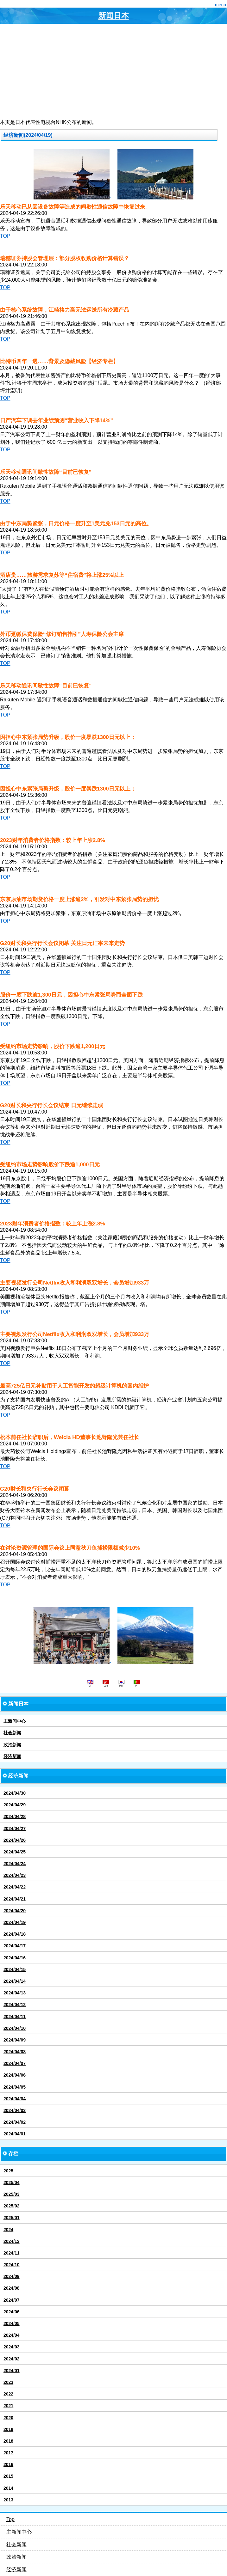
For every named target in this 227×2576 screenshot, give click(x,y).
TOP (5, 236)
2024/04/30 (14, 1793)
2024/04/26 (14, 1840)
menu (220, 4)
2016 (8, 2464)
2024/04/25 (14, 1851)
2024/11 (11, 2253)
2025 (8, 2170)
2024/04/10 (14, 2028)
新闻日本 (113, 15)
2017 (8, 2452)
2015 (8, 2476)
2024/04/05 (14, 2087)
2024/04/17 (14, 1945)
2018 (8, 2441)
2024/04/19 (14, 1922)
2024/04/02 (14, 2122)
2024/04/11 (14, 2016)
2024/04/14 (14, 1981)
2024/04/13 (14, 1992)
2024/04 (11, 2335)
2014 (8, 2488)
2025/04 (11, 2182)
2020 (8, 2417)
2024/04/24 (14, 1863)
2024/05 (11, 2323)
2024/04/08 (14, 2051)
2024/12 (11, 2241)
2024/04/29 (14, 1804)
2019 (8, 2429)
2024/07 (11, 2300)
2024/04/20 (14, 1910)
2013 (8, 2499)
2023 (8, 2382)
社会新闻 (12, 1732)
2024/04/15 (14, 1969)
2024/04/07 (14, 2063)
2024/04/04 (14, 2098)
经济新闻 (12, 1756)
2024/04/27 (14, 1828)
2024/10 (11, 2264)
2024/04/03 (14, 2110)
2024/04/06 (14, 2075)
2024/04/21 (14, 1898)
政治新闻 (12, 1744)
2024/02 (11, 2358)
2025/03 (11, 2194)
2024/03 (11, 2346)
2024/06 (11, 2311)
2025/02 (11, 2205)
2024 (8, 2229)
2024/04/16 (14, 1957)
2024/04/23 (14, 1875)
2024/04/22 (14, 1886)
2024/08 (11, 2288)
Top (10, 2519)
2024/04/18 (14, 1934)
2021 (8, 2405)
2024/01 (11, 2370)
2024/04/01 (14, 2133)
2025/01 (11, 2217)
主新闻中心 (14, 1721)
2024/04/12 (14, 2004)
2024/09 (11, 2276)
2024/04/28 (14, 1816)
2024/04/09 (14, 2039)
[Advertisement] (113, 71)
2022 (8, 2393)
